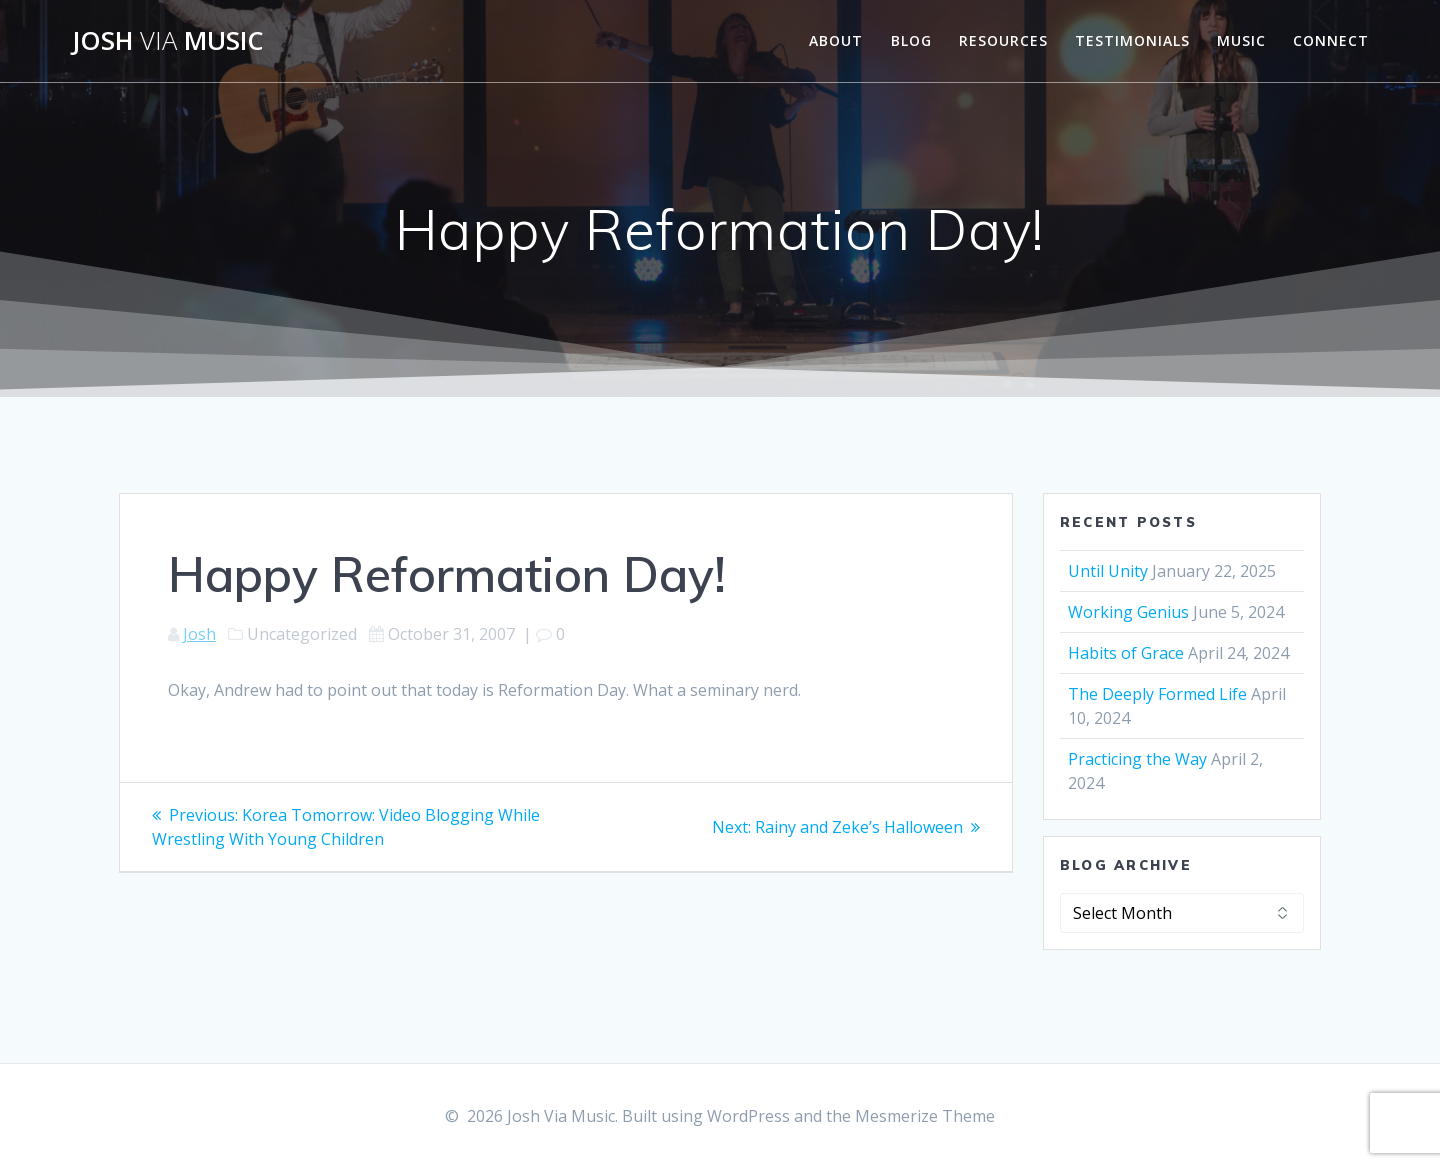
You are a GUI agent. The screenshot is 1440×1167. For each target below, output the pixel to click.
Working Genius (1128, 612)
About (836, 40)
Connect (1331, 40)
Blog (911, 40)
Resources (1003, 40)
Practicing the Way (1137, 759)
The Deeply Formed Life (1157, 694)
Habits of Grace (1126, 653)
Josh (199, 634)
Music (1241, 40)
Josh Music (168, 41)
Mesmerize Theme (925, 1116)
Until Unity (1108, 571)
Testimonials (1132, 40)
